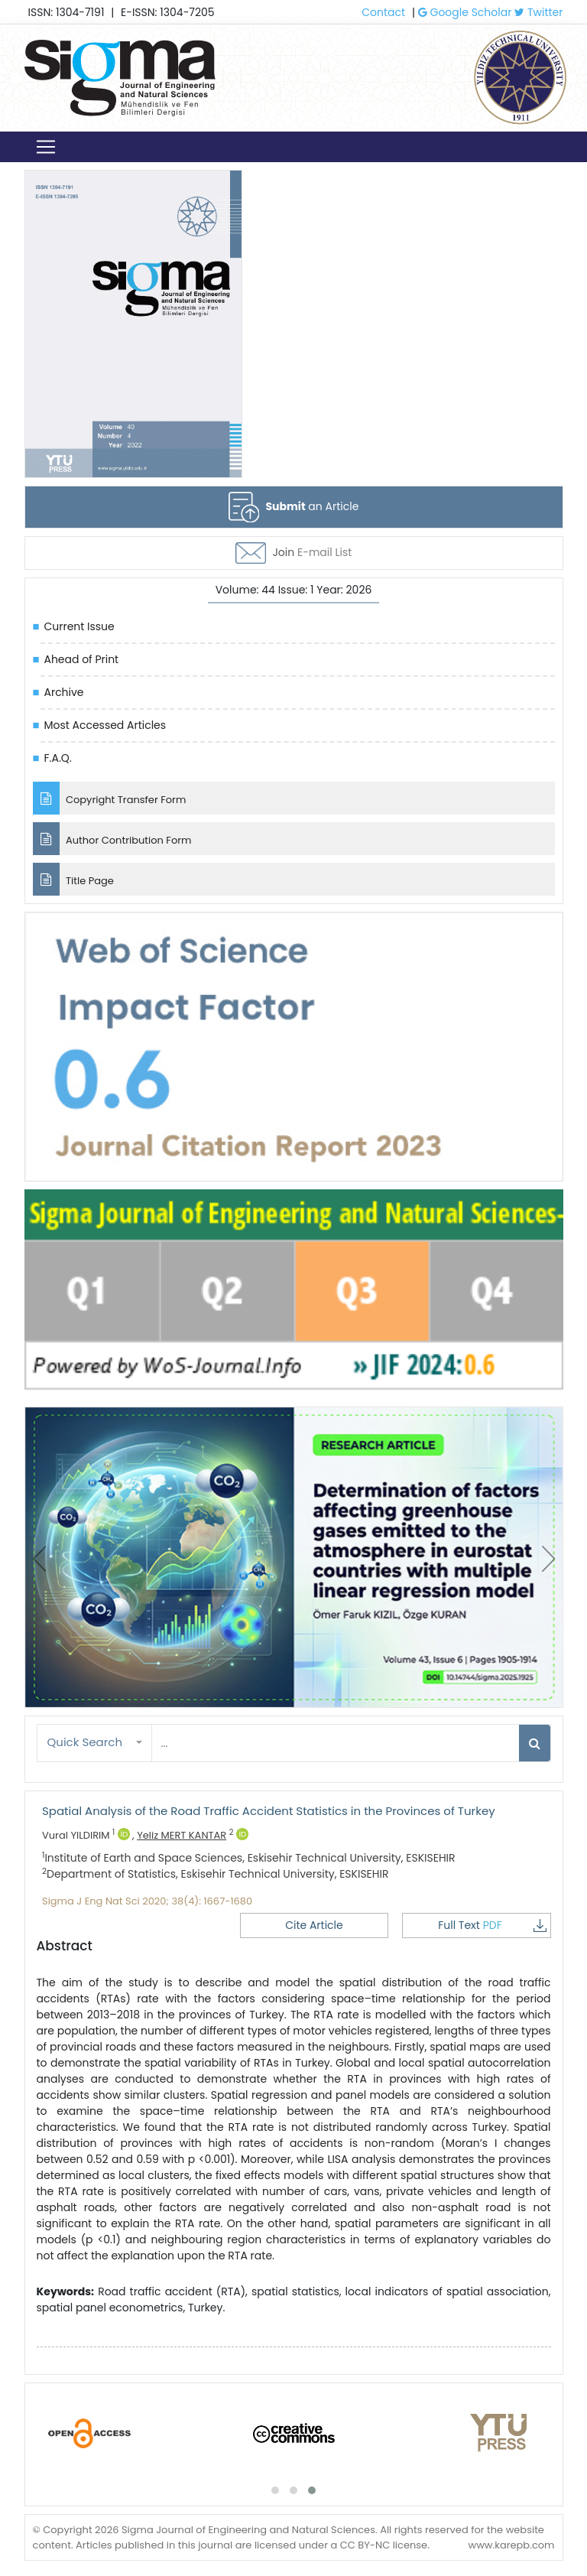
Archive (64, 692)
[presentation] (39, 1559)
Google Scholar (465, 12)
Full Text (496, 1925)
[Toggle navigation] (45, 147)
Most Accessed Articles (105, 725)
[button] (94, 1743)
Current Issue (79, 626)
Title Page (73, 879)
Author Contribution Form (112, 838)
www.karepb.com (511, 2545)
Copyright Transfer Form (109, 798)
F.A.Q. (58, 758)
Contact (383, 12)
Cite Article (335, 1925)
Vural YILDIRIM (86, 1835)
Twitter (538, 12)
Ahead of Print (81, 659)
